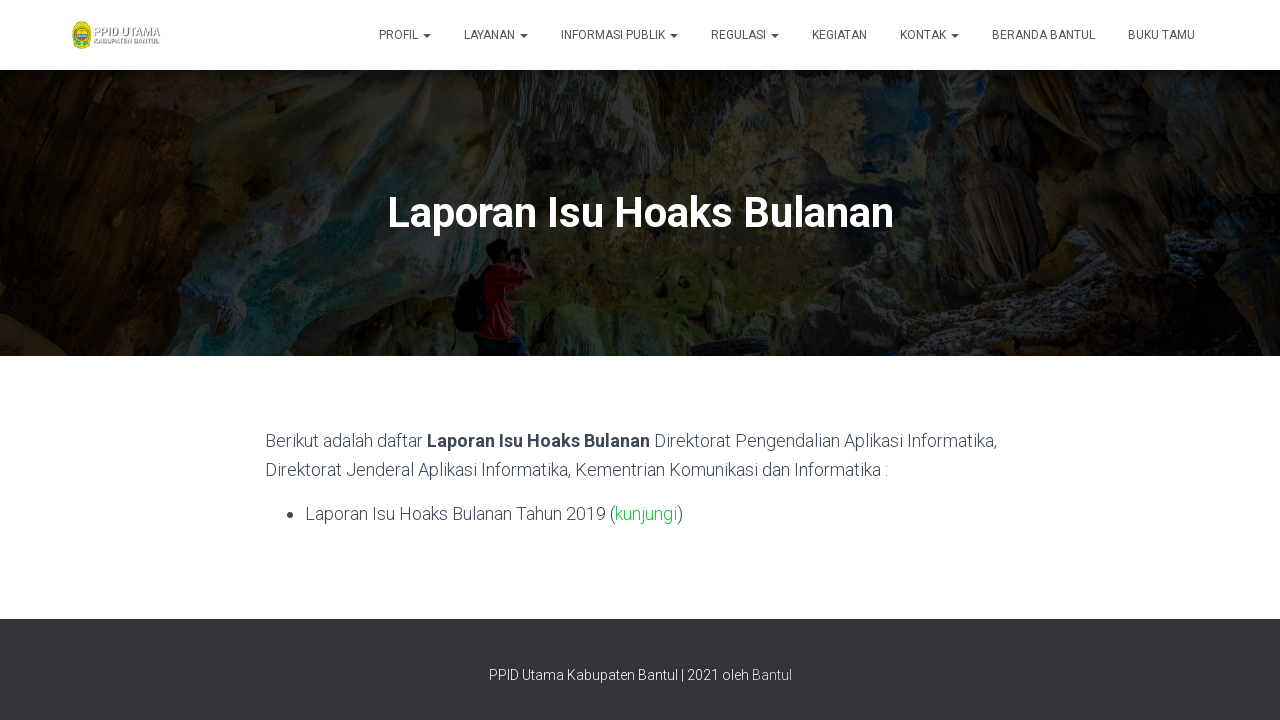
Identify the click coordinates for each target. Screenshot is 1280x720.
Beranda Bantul (1043, 35)
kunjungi (646, 513)
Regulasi (745, 35)
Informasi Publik (619, 35)
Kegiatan (839, 35)
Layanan (496, 35)
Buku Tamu (1161, 35)
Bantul (772, 675)
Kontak (929, 35)
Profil (405, 35)
